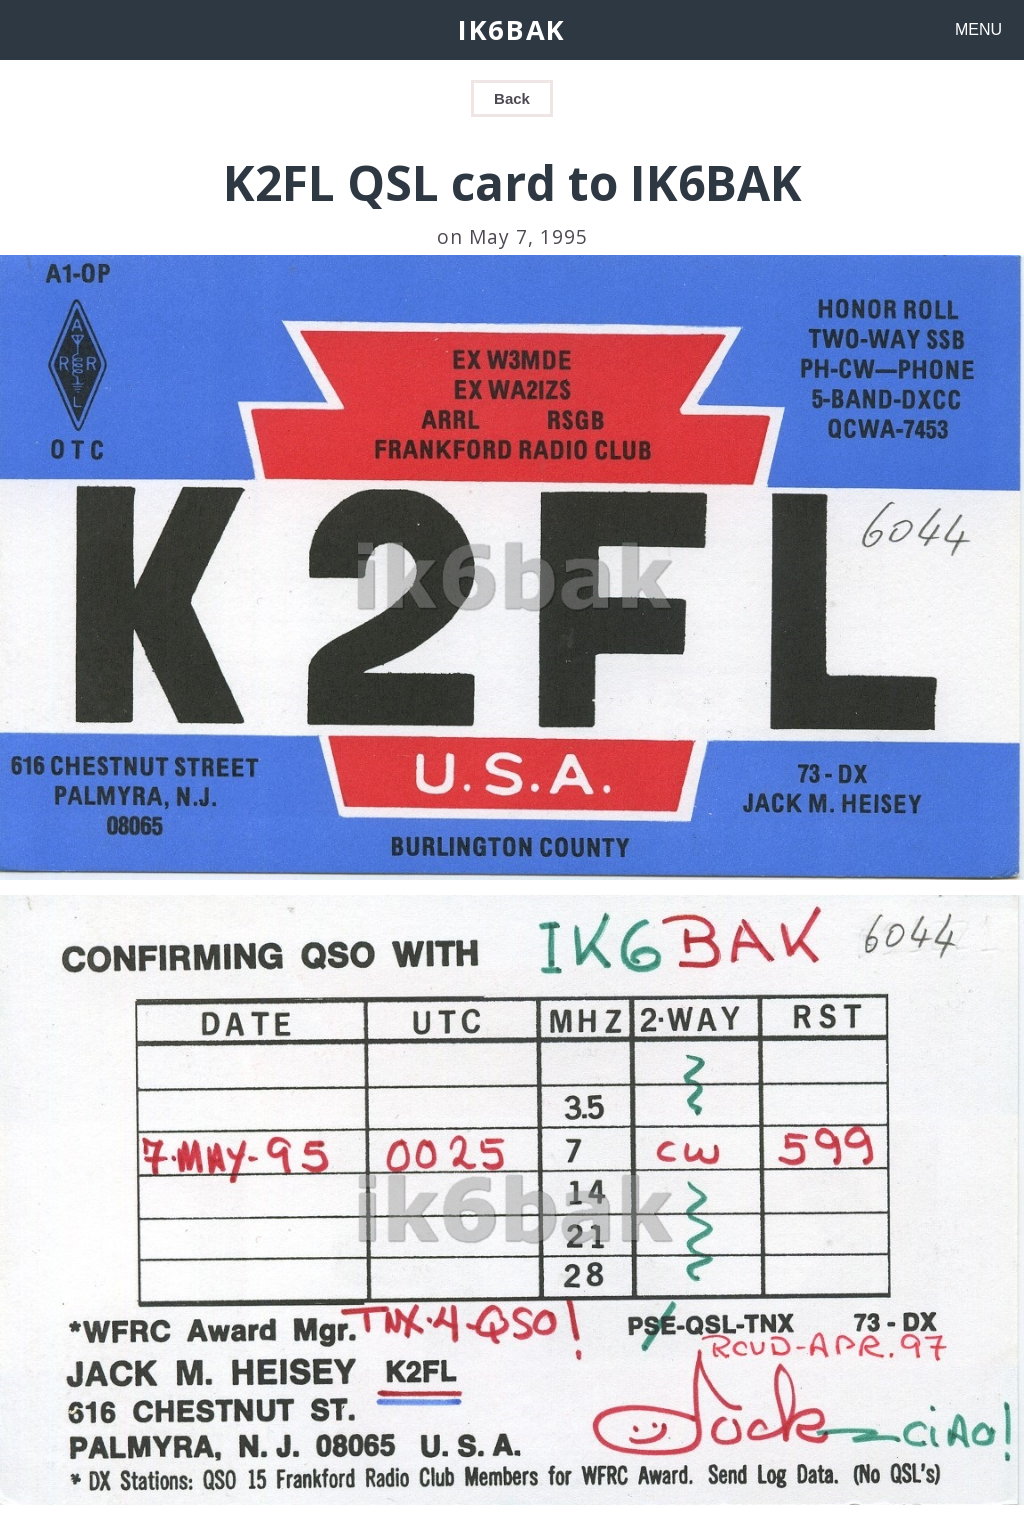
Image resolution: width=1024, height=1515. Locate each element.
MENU (978, 29)
